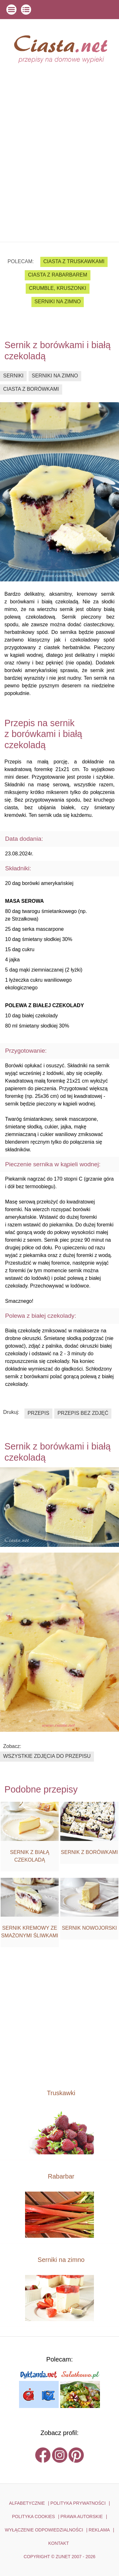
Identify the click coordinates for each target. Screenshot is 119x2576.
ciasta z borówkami (31, 389)
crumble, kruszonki (57, 288)
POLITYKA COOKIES (33, 2516)
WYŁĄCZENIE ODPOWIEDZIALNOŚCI (44, 2529)
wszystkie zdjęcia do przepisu (47, 1756)
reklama (99, 2529)
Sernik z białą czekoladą (30, 1856)
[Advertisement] (59, 179)
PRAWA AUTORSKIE (81, 2516)
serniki (13, 375)
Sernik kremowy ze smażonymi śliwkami (29, 1931)
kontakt (58, 2543)
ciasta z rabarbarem (57, 274)
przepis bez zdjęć (82, 1413)
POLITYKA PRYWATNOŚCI (78, 2503)
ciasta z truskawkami (74, 261)
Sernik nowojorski (89, 1928)
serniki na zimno (58, 301)
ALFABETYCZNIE (27, 2503)
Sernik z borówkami (89, 1852)
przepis (38, 1413)
